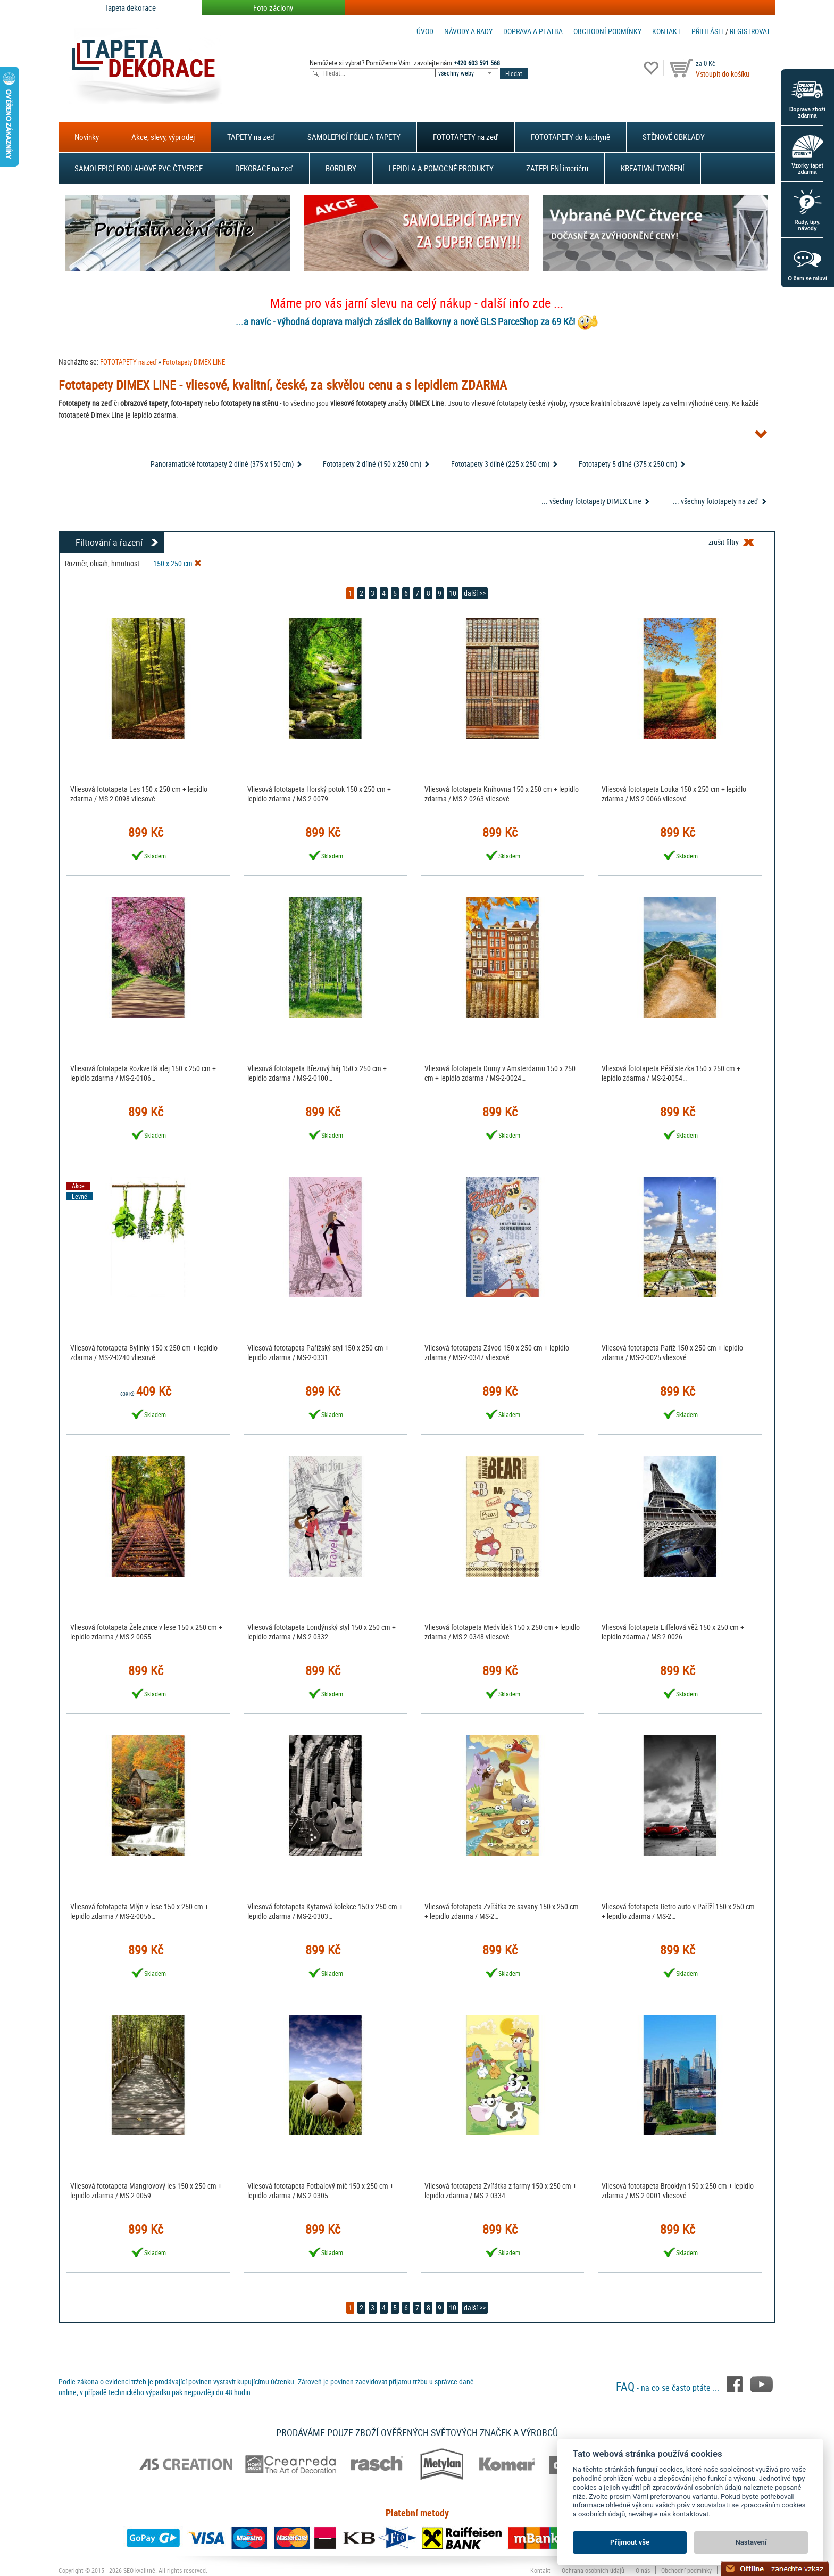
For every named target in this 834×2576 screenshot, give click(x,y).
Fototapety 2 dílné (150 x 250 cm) (372, 464)
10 (452, 593)
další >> (475, 593)
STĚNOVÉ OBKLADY (674, 136)
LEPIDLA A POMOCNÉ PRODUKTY (441, 168)
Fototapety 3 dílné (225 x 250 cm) (500, 464)
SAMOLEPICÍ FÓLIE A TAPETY (354, 136)
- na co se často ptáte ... (668, 2387)
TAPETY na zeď (251, 136)
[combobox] (467, 73)
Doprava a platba (533, 31)
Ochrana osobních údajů (593, 2570)
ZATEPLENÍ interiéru (557, 168)
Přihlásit (707, 31)
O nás (643, 2570)
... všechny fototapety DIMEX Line (591, 501)
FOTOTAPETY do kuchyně (570, 136)
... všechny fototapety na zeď (715, 501)
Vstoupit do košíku (722, 74)
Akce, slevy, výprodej (163, 136)
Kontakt (666, 31)
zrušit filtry (723, 542)
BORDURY (341, 168)
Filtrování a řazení (109, 542)
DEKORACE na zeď (264, 168)
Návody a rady (468, 31)
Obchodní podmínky (607, 31)
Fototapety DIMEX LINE (194, 362)
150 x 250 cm (177, 563)
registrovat (750, 31)
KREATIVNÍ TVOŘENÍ (653, 168)
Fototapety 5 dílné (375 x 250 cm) (628, 464)
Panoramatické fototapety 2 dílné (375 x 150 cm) (222, 464)
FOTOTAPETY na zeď (465, 136)
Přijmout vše (629, 2542)
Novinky (86, 136)
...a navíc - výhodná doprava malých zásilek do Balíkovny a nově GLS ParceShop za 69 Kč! (405, 321)
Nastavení (751, 2542)
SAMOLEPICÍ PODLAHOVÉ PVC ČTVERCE (138, 168)
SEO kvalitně (139, 2570)
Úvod (424, 31)
